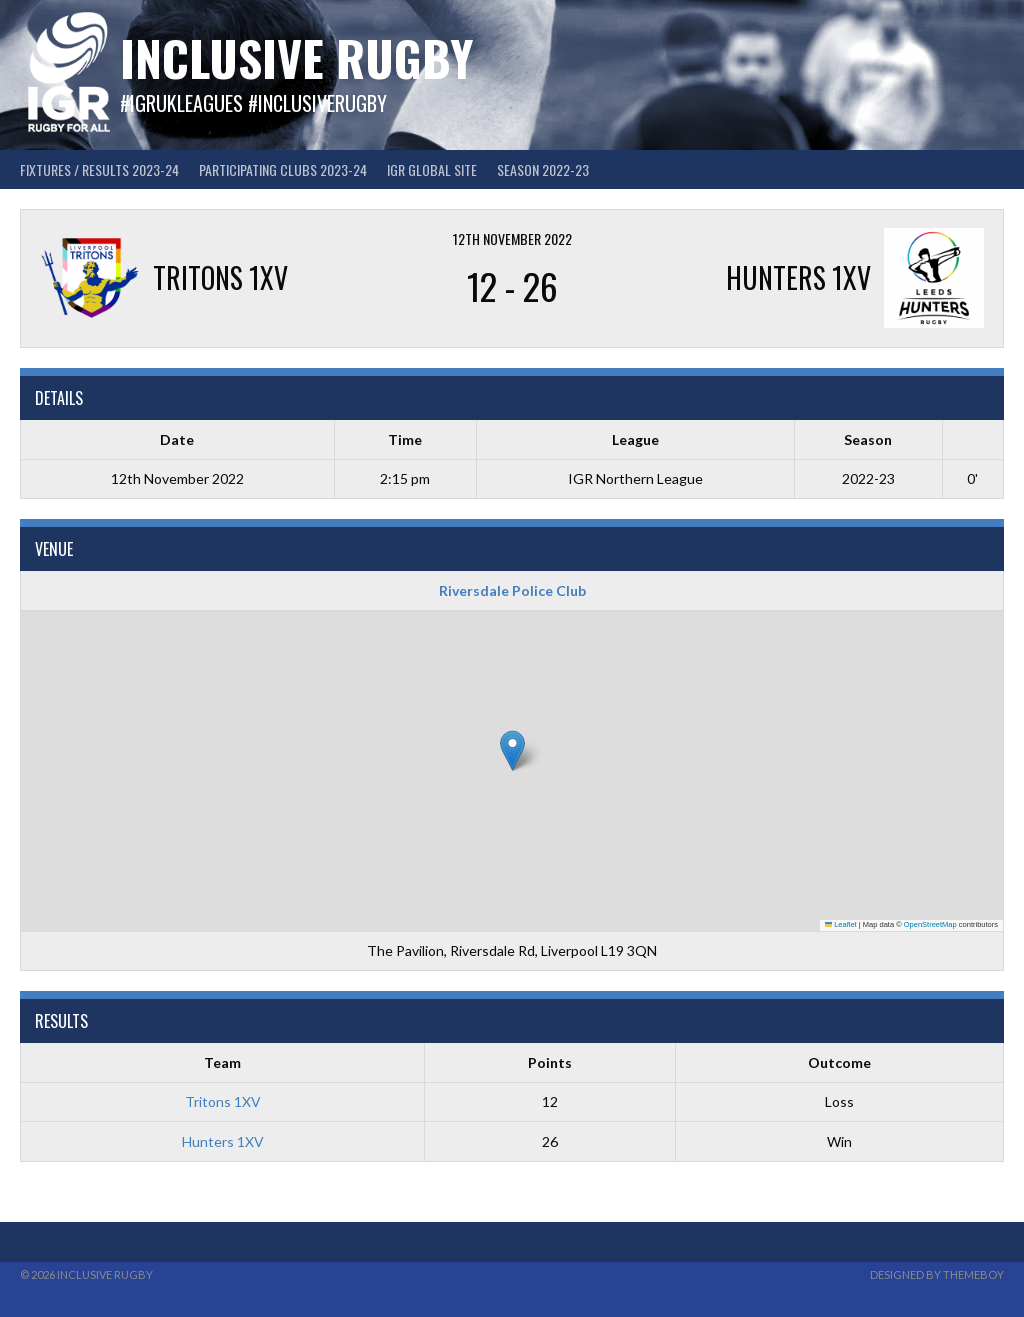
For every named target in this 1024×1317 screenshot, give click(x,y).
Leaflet (841, 924)
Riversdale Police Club (512, 590)
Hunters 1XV (223, 1141)
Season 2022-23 (543, 169)
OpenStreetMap (930, 924)
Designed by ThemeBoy (937, 1274)
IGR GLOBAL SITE (432, 169)
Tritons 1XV (223, 1101)
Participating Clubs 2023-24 (283, 169)
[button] (512, 750)
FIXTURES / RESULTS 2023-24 (99, 169)
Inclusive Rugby (296, 57)
